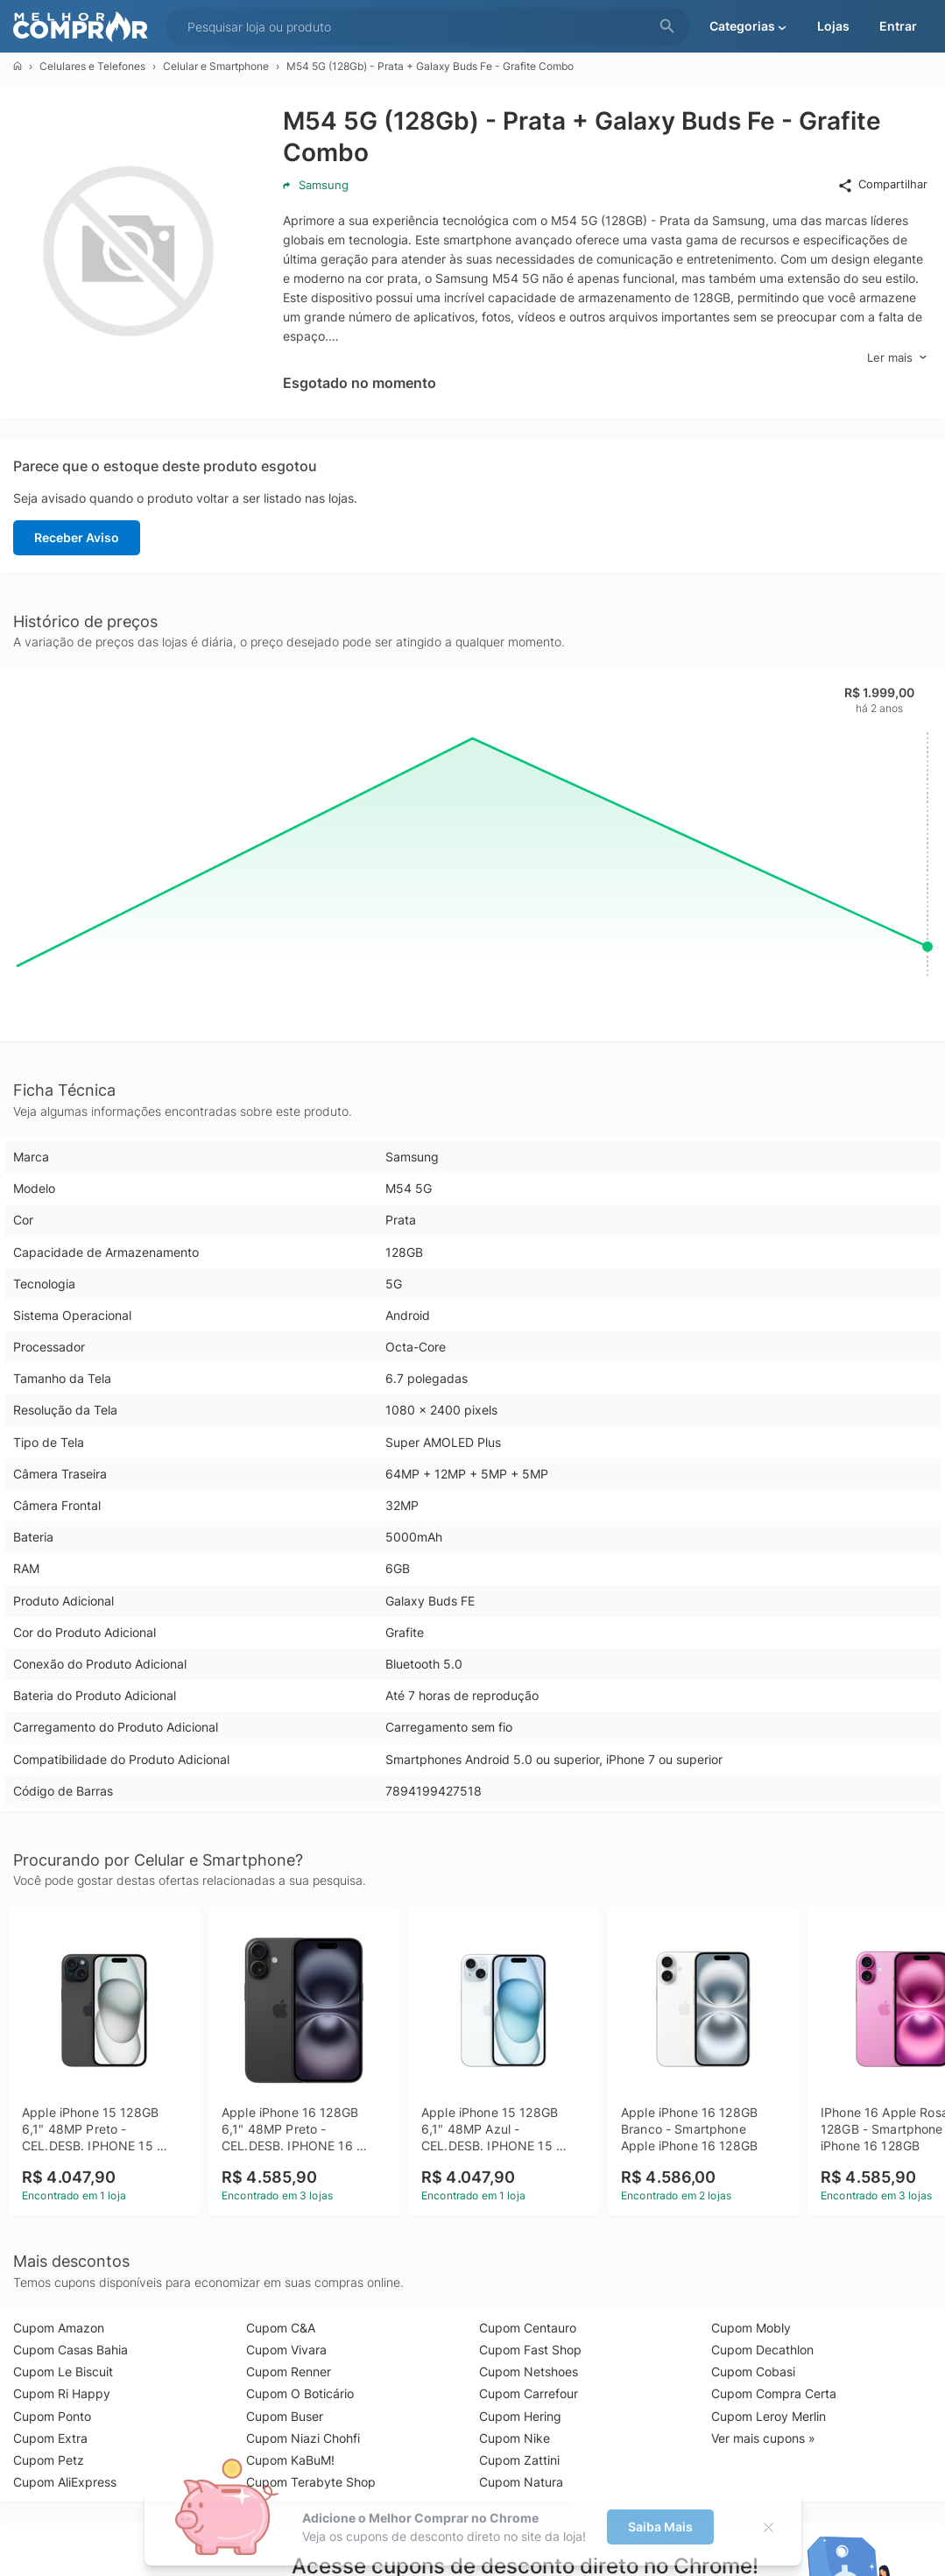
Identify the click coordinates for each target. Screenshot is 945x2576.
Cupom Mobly (751, 2327)
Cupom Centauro (527, 2327)
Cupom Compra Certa (773, 2393)
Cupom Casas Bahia (70, 2349)
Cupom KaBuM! (290, 2459)
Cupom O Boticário (300, 2393)
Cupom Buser (284, 2416)
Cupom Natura (521, 2481)
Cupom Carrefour (528, 2393)
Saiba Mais (660, 2526)
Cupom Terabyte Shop (311, 2481)
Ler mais (897, 357)
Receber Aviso (76, 537)
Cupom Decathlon (762, 2349)
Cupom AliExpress (64, 2481)
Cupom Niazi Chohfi (303, 2438)
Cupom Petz (48, 2459)
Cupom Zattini (519, 2459)
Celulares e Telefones (92, 66)
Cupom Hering (520, 2416)
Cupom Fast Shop (530, 2349)
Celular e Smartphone (216, 66)
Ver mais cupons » (763, 2438)
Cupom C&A (280, 2327)
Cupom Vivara (286, 2349)
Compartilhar (882, 185)
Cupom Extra (50, 2438)
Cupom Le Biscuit (63, 2371)
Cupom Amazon (58, 2327)
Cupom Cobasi (753, 2371)
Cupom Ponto (52, 2416)
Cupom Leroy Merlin (768, 2416)
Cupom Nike (514, 2438)
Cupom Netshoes (528, 2371)
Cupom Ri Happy (61, 2393)
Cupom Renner (288, 2371)
